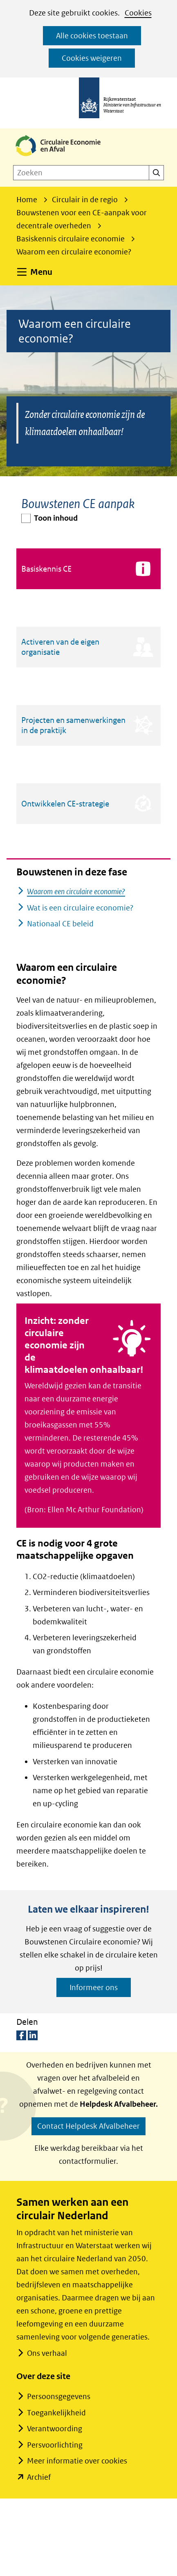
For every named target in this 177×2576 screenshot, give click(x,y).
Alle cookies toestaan (92, 35)
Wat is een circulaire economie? (80, 907)
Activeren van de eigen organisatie (60, 647)
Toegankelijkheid (56, 2412)
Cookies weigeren (92, 58)
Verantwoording (54, 2428)
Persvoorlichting (55, 2445)
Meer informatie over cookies (77, 2461)
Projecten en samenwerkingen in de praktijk (73, 725)
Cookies (138, 13)
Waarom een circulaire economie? (76, 891)
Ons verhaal (47, 2353)
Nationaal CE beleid (60, 923)
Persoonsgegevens (58, 2396)
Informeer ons (93, 1987)
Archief (39, 2477)
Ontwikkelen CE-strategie (65, 804)
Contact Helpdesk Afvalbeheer (88, 2126)
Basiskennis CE (46, 569)
